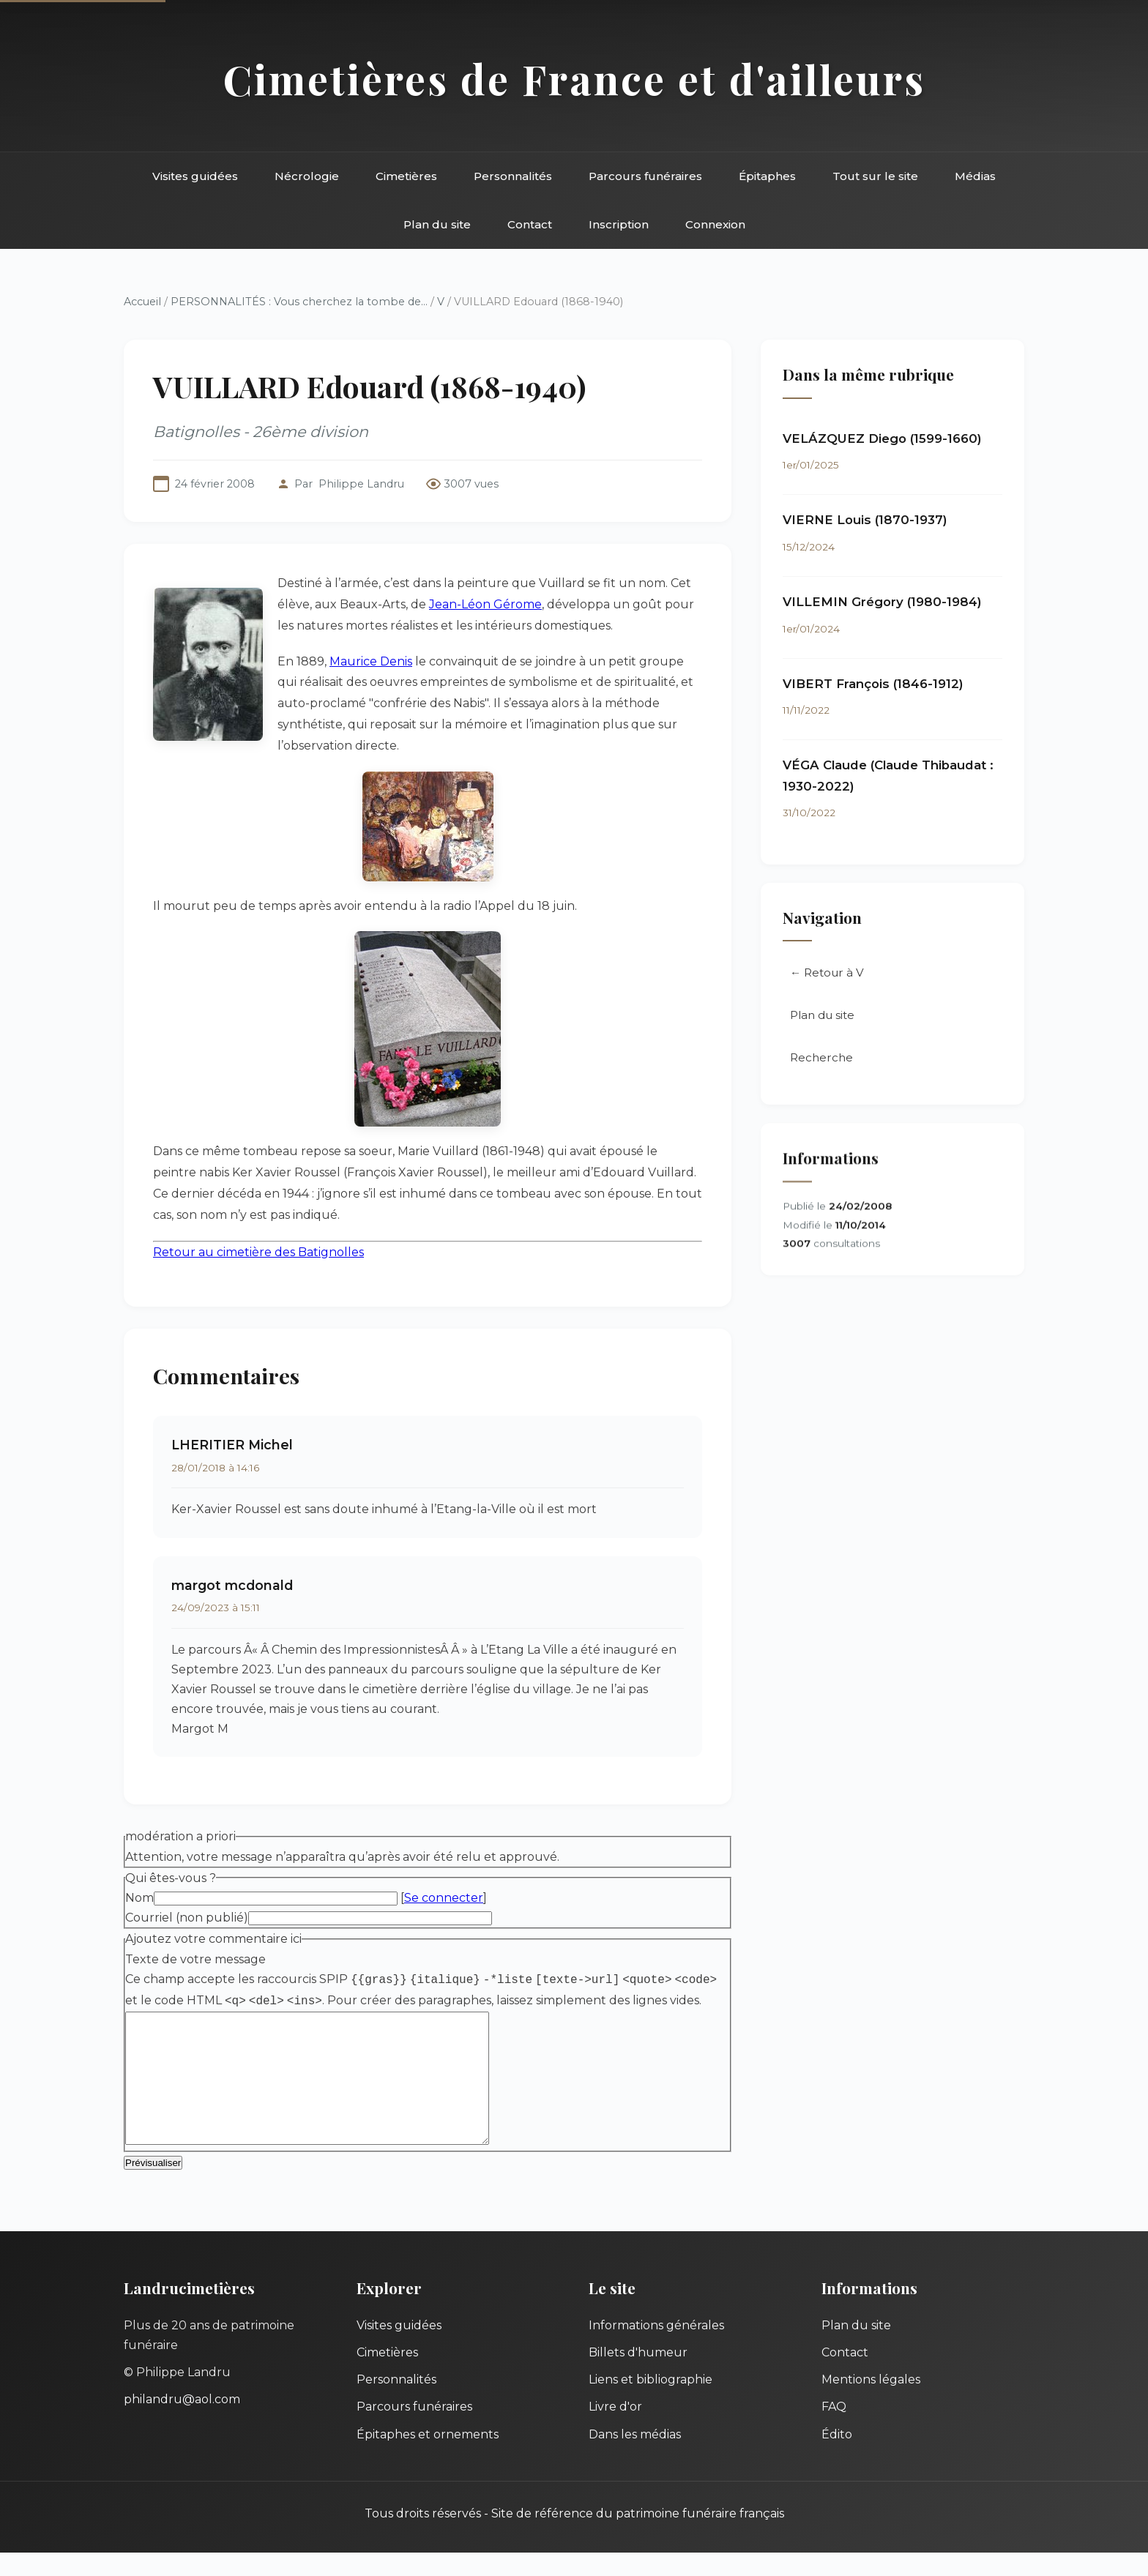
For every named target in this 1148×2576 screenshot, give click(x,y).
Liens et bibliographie (650, 2403)
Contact (529, 224)
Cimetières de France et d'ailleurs (574, 78)
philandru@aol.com (182, 2423)
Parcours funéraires (645, 176)
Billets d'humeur (638, 2376)
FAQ (833, 2430)
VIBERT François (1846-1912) (873, 683)
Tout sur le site (875, 176)
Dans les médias (635, 2458)
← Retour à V (827, 973)
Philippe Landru (361, 483)
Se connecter (443, 1898)
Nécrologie (307, 176)
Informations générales (656, 2349)
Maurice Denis (370, 661)
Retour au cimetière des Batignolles (258, 1252)
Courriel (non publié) (186, 1917)
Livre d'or (615, 2430)
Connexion (715, 224)
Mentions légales (870, 2403)
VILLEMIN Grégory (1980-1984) (882, 601)
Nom (139, 1898)
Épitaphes (767, 176)
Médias (975, 176)
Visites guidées (195, 176)
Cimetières (406, 176)
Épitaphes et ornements (428, 2458)
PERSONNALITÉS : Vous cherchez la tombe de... (299, 301)
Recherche (821, 1058)
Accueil (142, 301)
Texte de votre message (195, 1959)
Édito (836, 2458)
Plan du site (437, 224)
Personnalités (513, 176)
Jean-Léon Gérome (485, 604)
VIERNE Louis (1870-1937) (865, 520)
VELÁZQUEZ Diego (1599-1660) (882, 438)
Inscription (619, 224)
